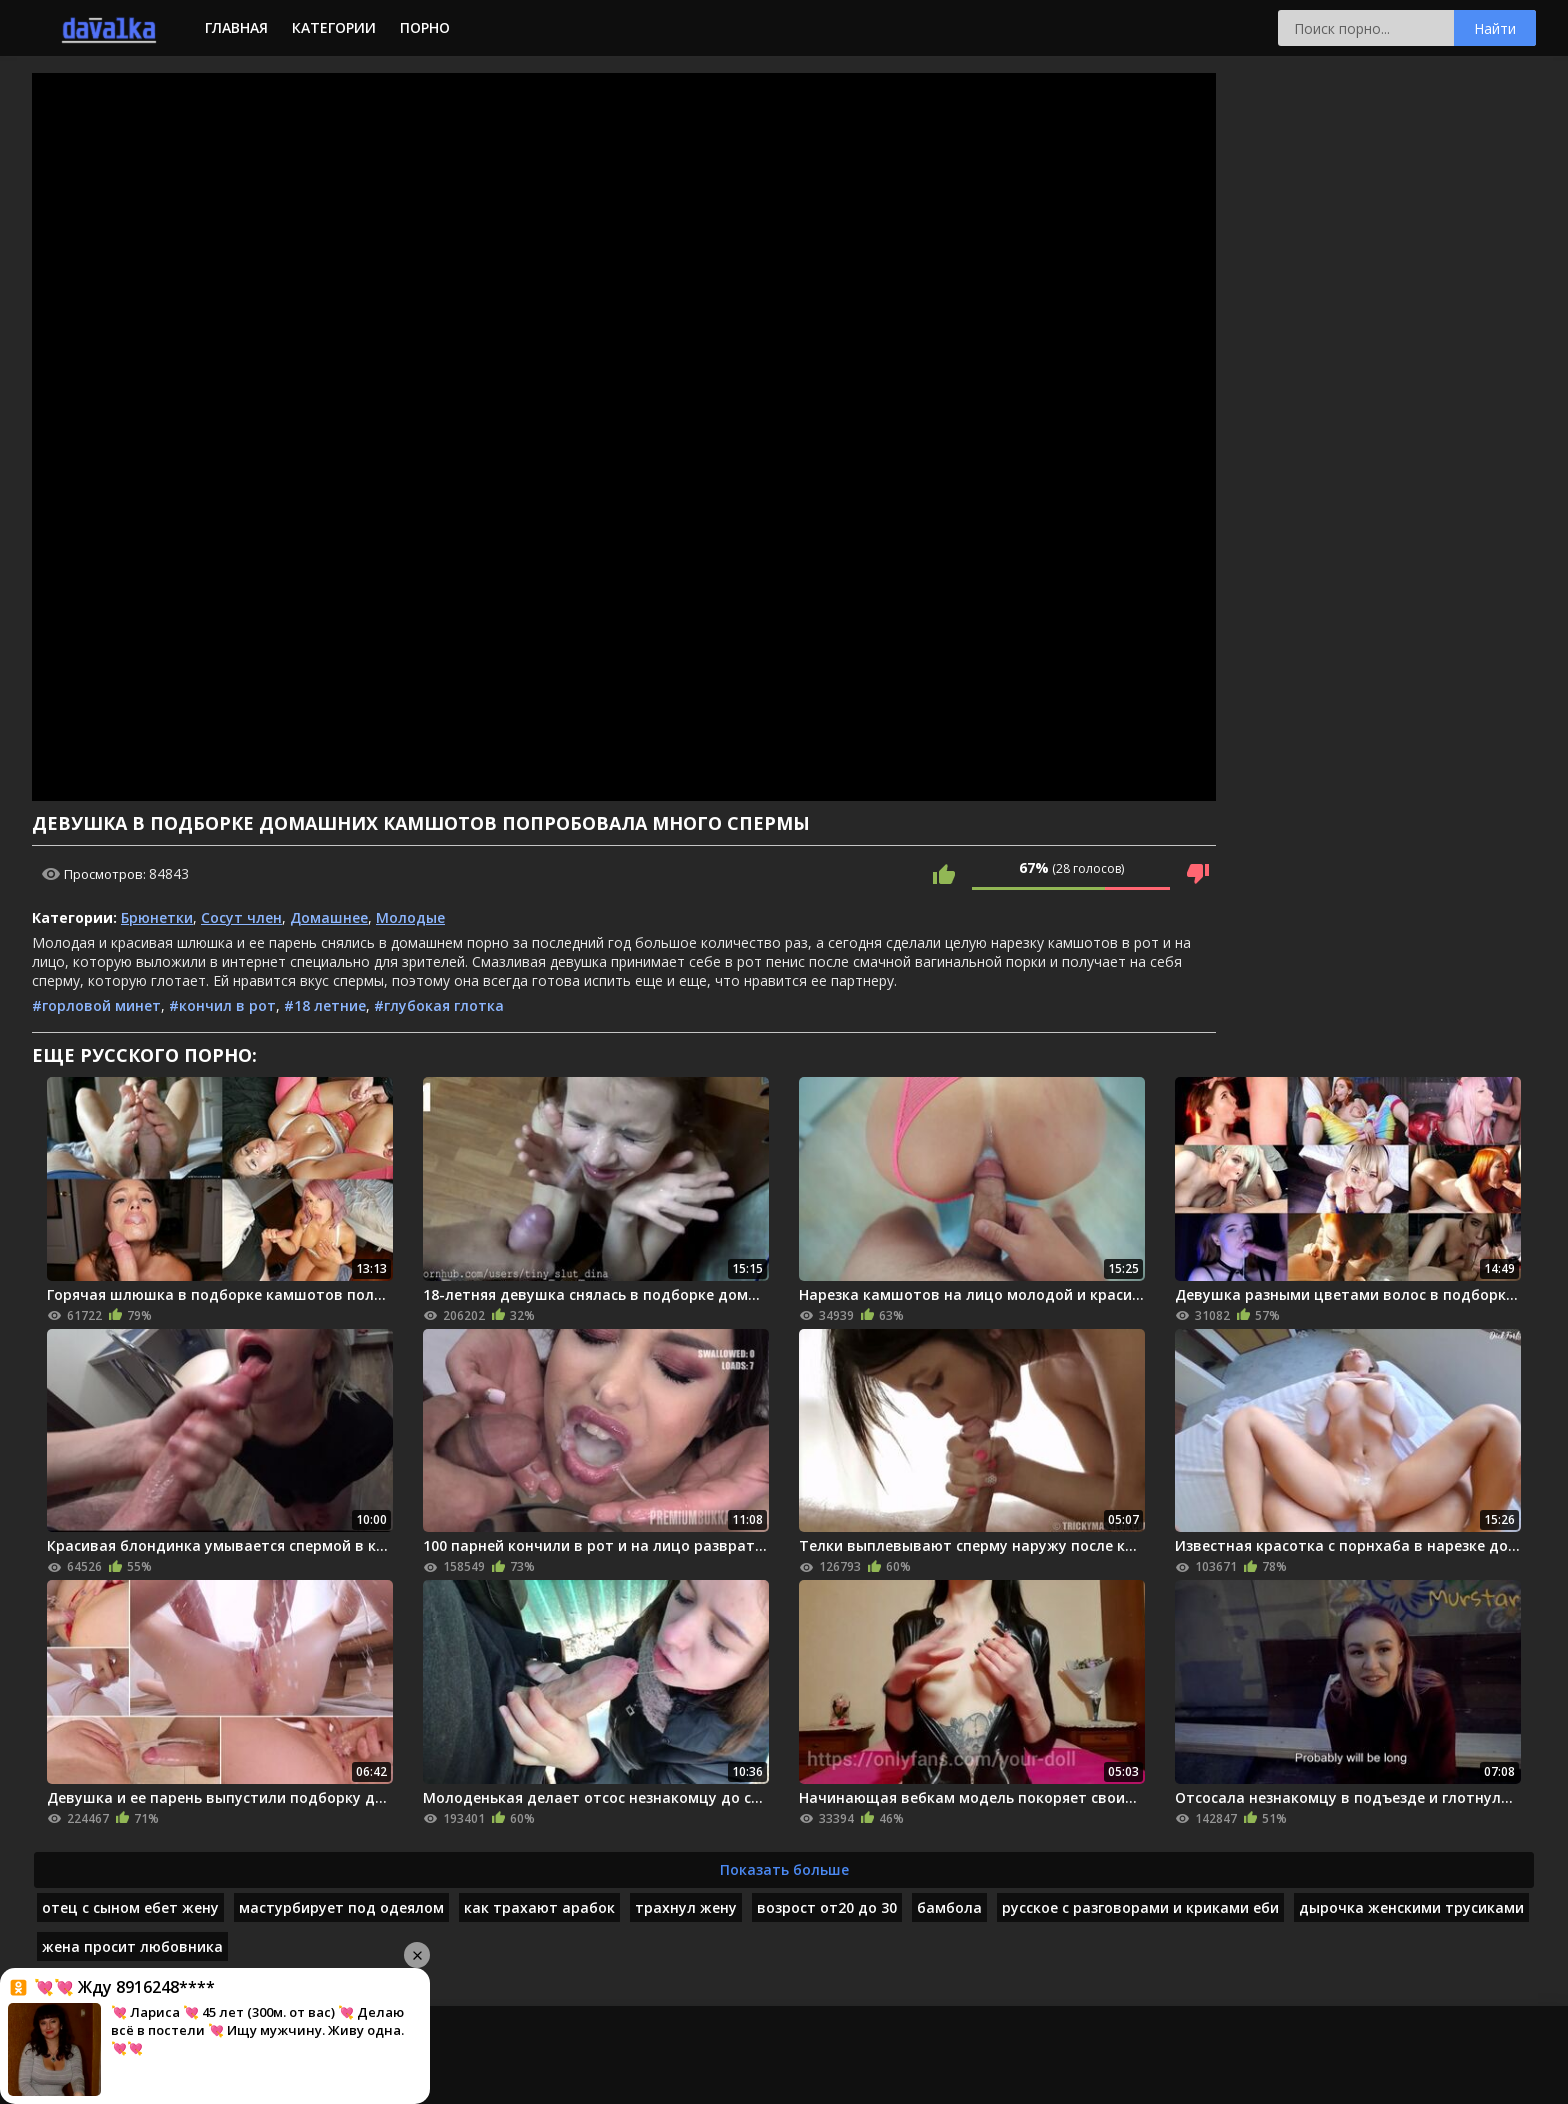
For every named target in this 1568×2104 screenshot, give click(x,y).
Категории (334, 27)
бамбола (949, 1907)
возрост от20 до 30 (827, 1907)
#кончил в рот (222, 1005)
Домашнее (329, 917)
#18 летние (325, 1005)
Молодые (410, 917)
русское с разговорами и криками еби (1140, 1907)
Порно (425, 27)
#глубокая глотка (439, 1005)
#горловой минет (96, 1005)
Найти (1495, 28)
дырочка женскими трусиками (1411, 1907)
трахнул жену (686, 1907)
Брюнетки (157, 917)
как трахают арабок (539, 1907)
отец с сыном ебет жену (130, 1907)
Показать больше (784, 1869)
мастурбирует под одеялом (341, 1907)
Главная (236, 27)
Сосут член (241, 917)
